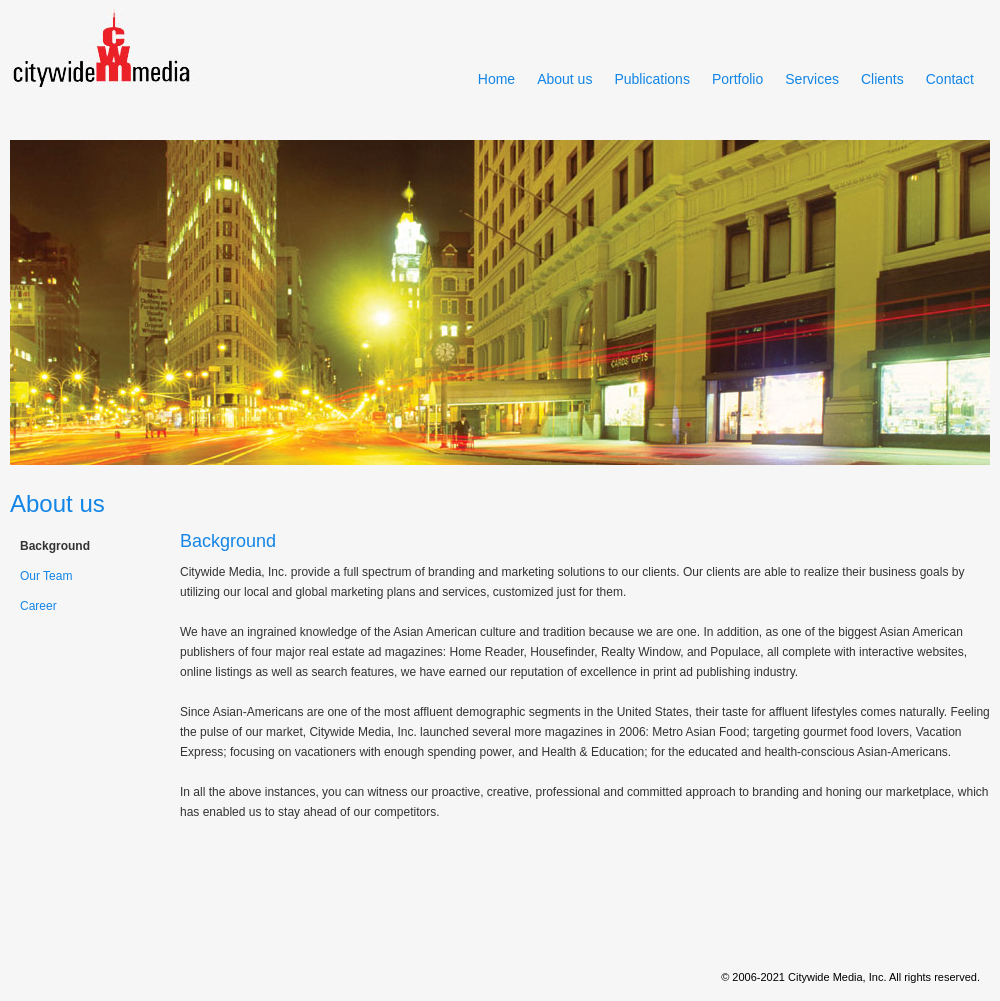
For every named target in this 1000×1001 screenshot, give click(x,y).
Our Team (46, 576)
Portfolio (737, 79)
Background (55, 546)
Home (496, 79)
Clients (882, 79)
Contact (950, 79)
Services (812, 79)
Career (38, 606)
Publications (652, 79)
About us (564, 79)
